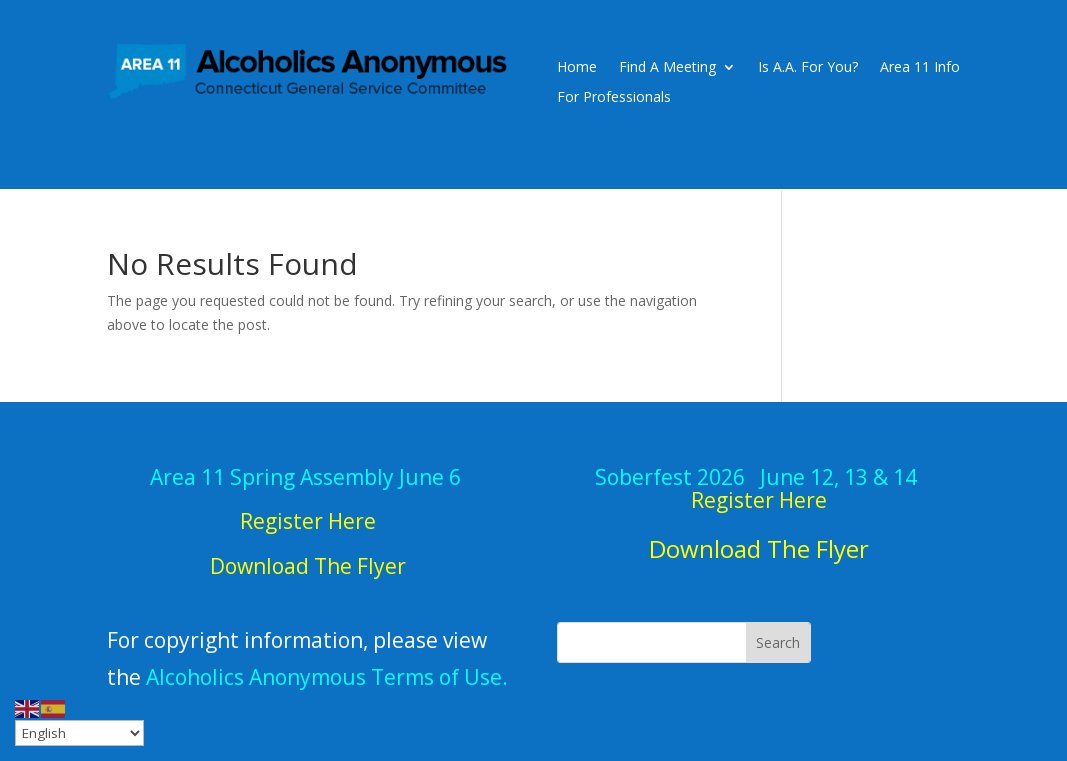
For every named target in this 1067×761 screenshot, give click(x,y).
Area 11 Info (920, 68)
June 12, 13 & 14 (758, 489)
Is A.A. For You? (808, 68)
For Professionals (614, 98)
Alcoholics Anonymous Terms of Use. (327, 677)
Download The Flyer (759, 548)
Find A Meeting (667, 68)
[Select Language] (79, 733)
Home (577, 68)
